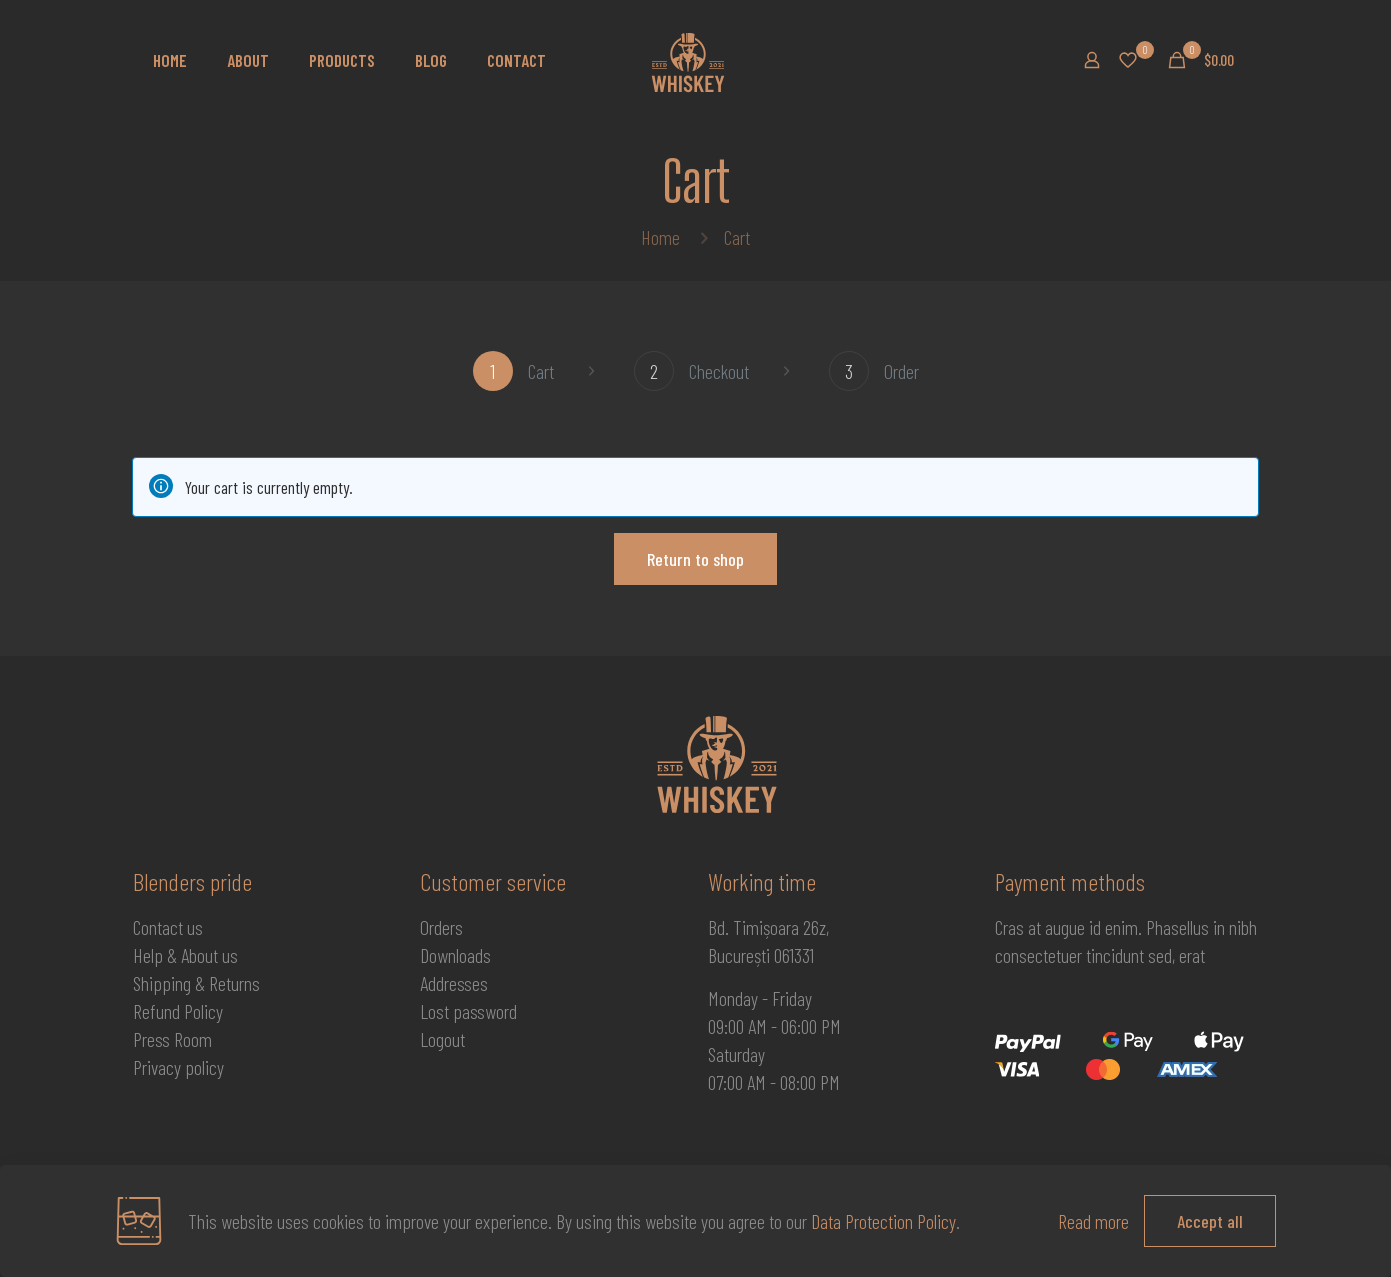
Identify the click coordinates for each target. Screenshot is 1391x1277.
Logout (442, 1039)
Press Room (172, 1039)
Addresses (454, 983)
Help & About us (185, 955)
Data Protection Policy (883, 1221)
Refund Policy (178, 1011)
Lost (436, 1011)
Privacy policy (178, 1067)
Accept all (1210, 1221)
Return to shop (695, 559)
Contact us (168, 927)
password (485, 1011)
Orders (441, 927)
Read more (1093, 1221)
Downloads (455, 955)
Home (660, 237)
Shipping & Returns (196, 983)
